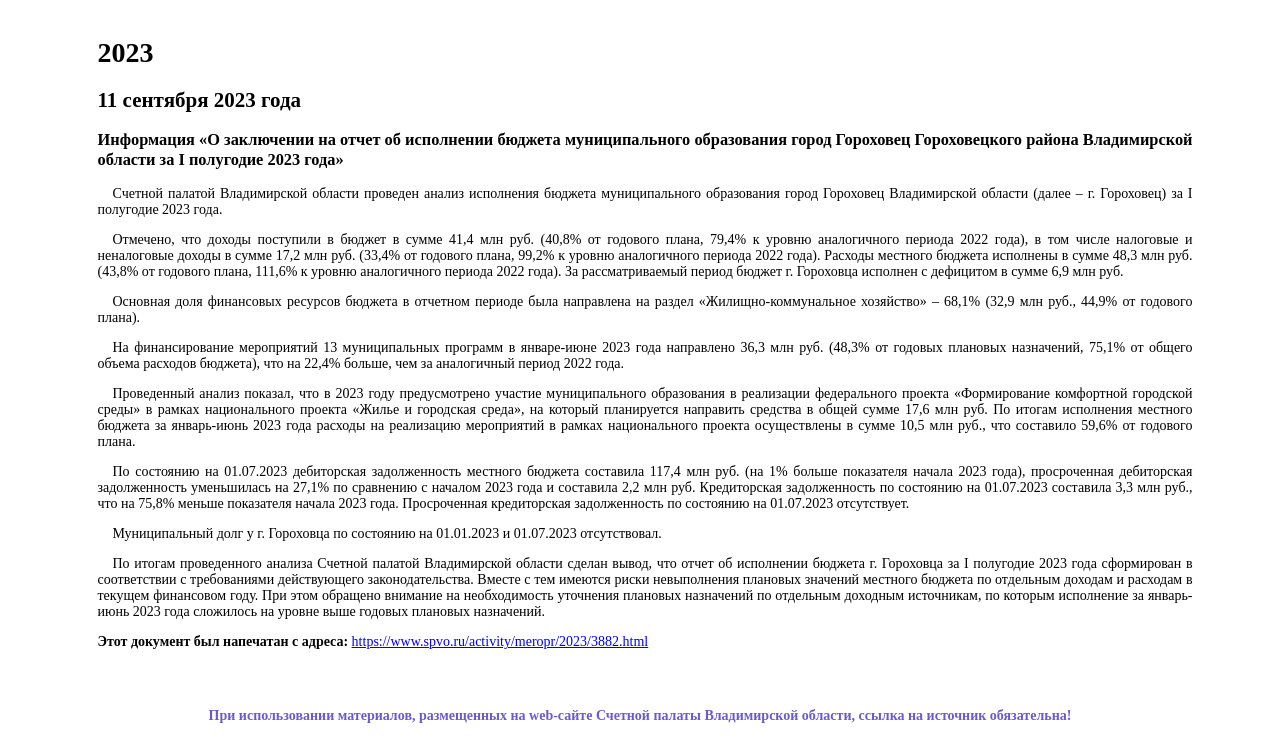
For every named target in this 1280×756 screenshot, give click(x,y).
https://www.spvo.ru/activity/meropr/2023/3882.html (500, 641)
